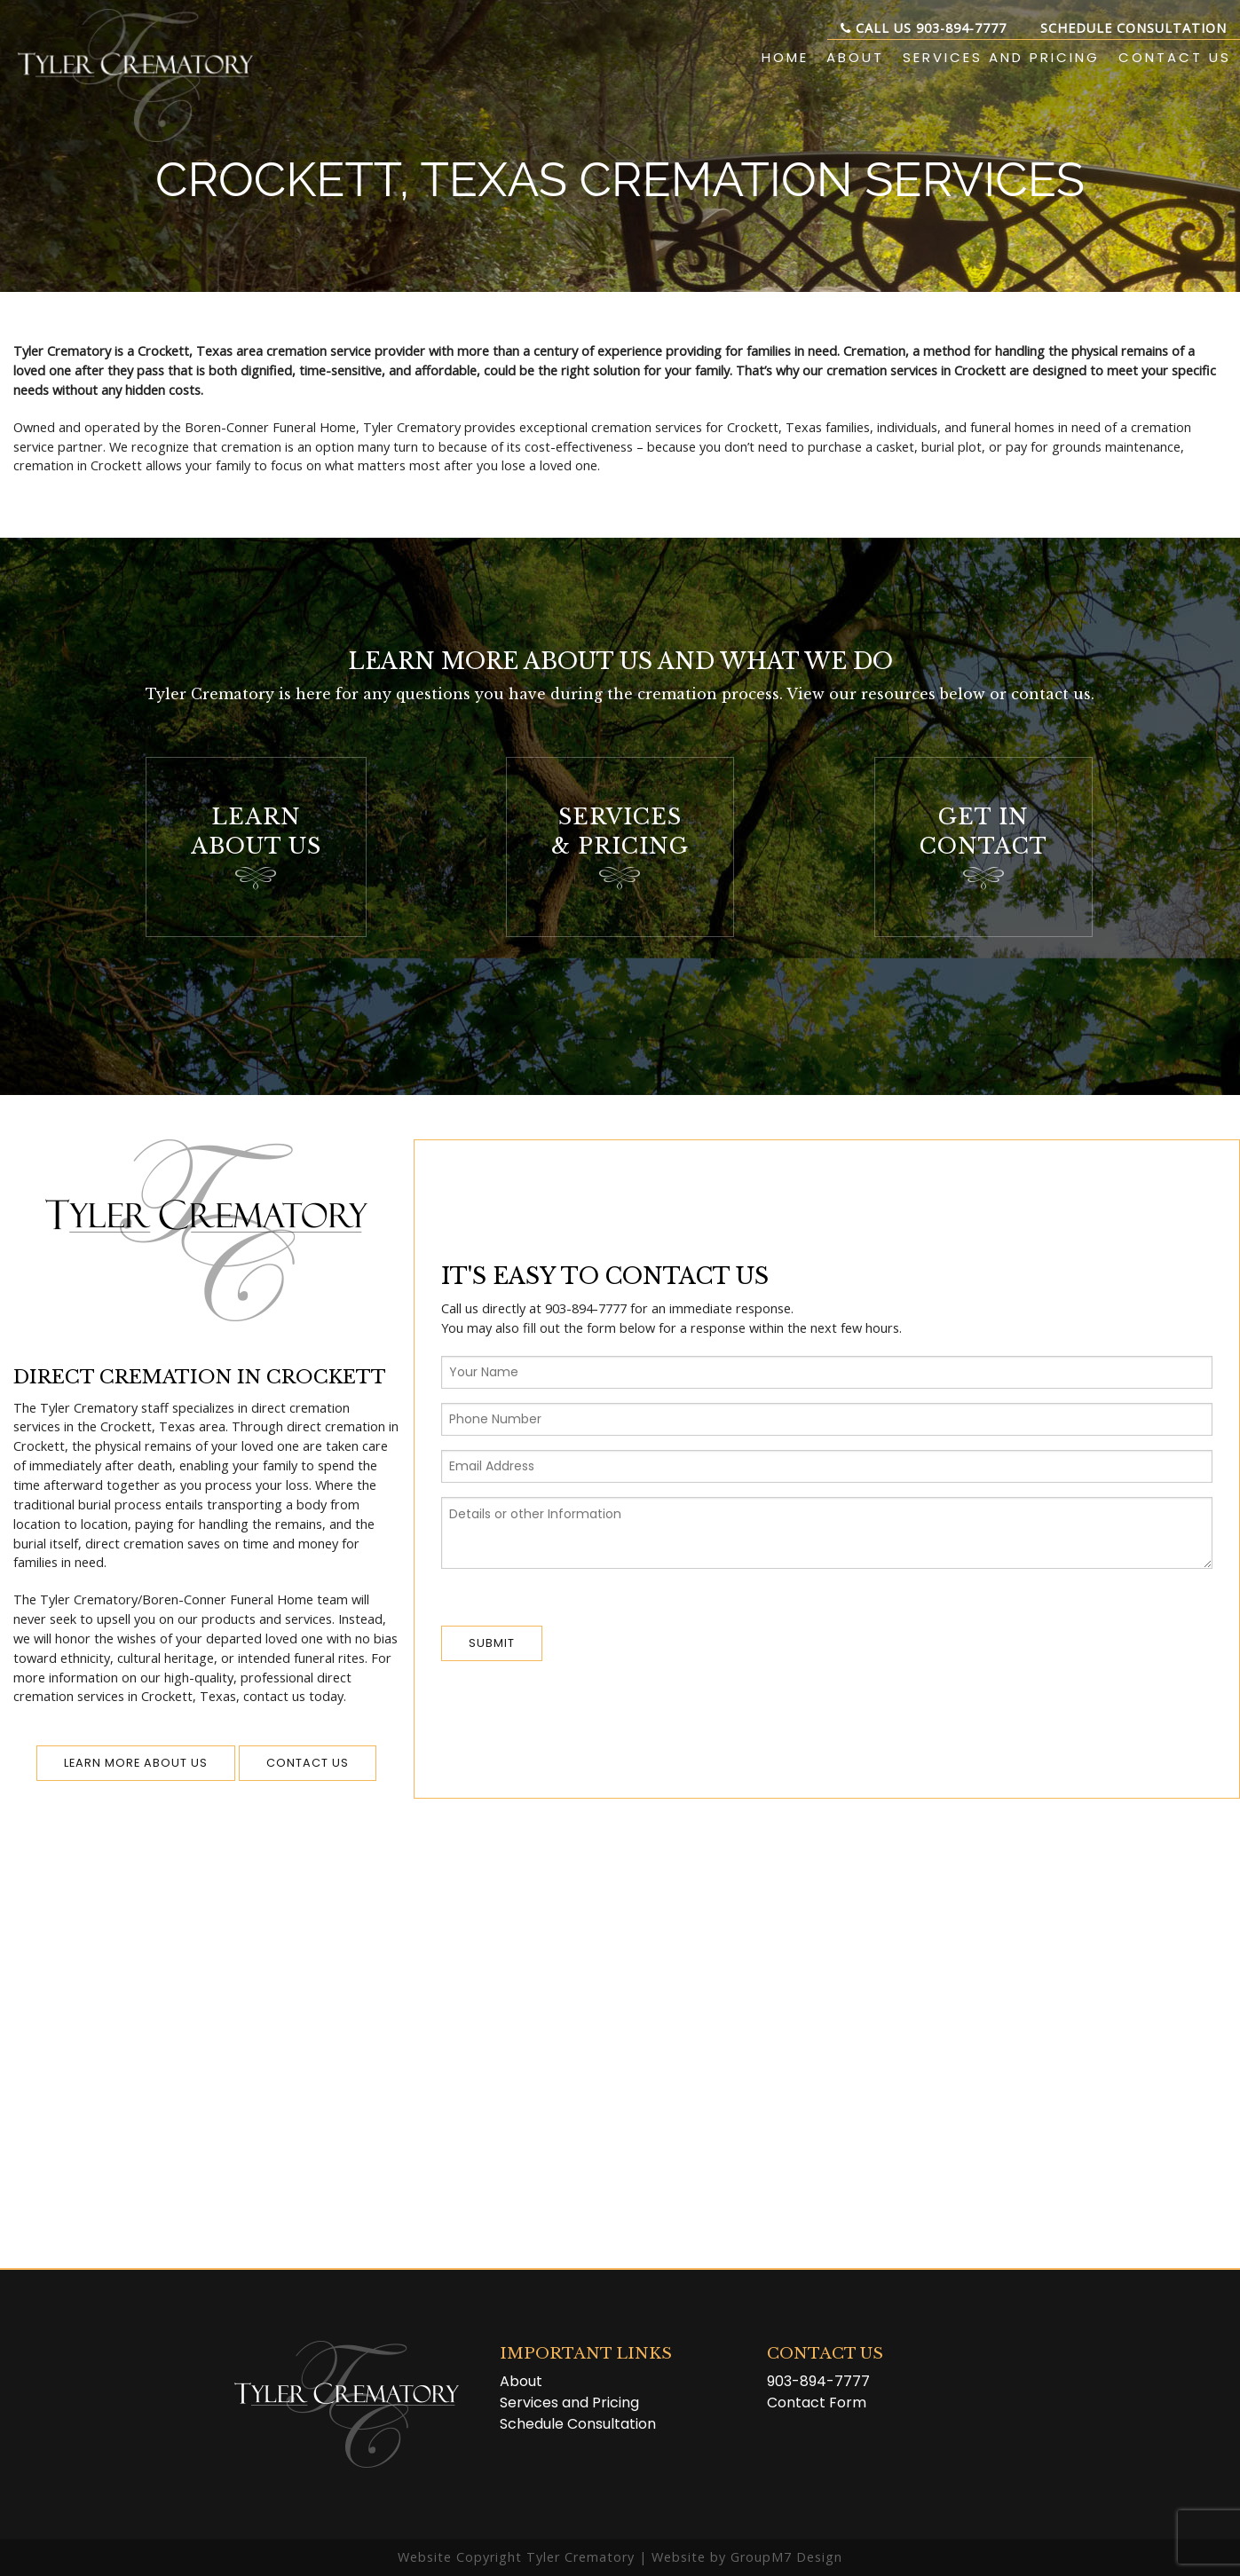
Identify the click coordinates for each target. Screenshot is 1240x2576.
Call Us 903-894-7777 (924, 28)
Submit (492, 1642)
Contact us (307, 1762)
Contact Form (816, 2402)
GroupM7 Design (786, 2556)
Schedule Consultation (1133, 28)
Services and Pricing (1001, 57)
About (855, 57)
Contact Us (1174, 57)
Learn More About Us (136, 1762)
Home (785, 57)
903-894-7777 (818, 2381)
